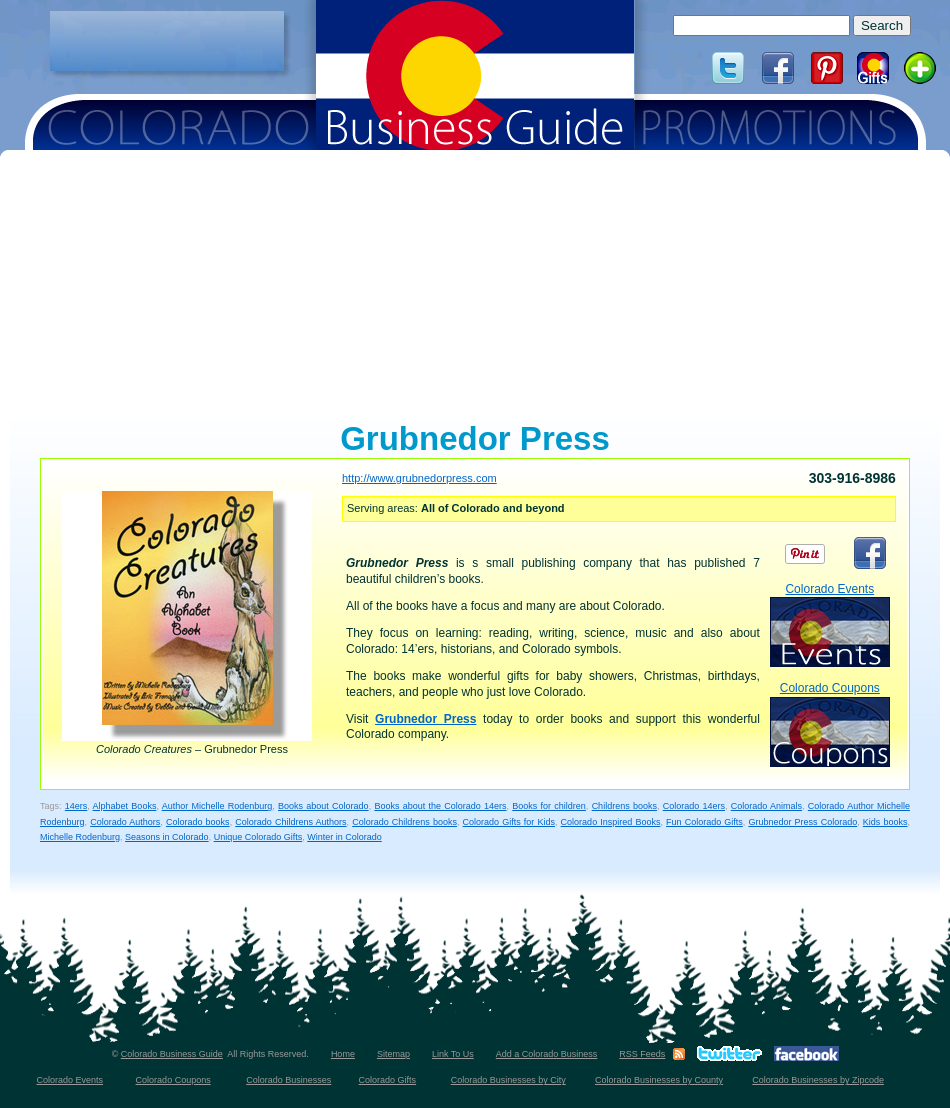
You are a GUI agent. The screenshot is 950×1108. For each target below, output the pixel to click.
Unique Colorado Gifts (258, 837)
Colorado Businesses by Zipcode (818, 1080)
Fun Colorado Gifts (704, 822)
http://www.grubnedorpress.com (419, 478)
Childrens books (624, 806)
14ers (76, 806)
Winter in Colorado (344, 837)
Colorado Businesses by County (659, 1080)
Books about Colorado (323, 806)
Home (343, 1054)
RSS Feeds (642, 1054)
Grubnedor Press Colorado (802, 822)
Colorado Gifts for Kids (509, 822)
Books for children (549, 806)
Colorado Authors (125, 822)
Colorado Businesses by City (508, 1080)
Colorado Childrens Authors (290, 822)
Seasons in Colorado (167, 837)
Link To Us (453, 1054)
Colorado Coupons (830, 723)
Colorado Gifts (388, 1080)
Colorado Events (830, 624)
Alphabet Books (125, 806)
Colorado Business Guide (172, 1054)
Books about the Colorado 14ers (440, 806)
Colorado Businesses (288, 1080)
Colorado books (198, 822)
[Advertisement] (167, 41)
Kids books (885, 822)
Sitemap (393, 1054)
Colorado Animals (766, 806)
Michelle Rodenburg (80, 837)
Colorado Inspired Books (611, 822)
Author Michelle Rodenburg (217, 806)
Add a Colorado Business (547, 1054)
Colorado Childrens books (404, 822)
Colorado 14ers (694, 806)
